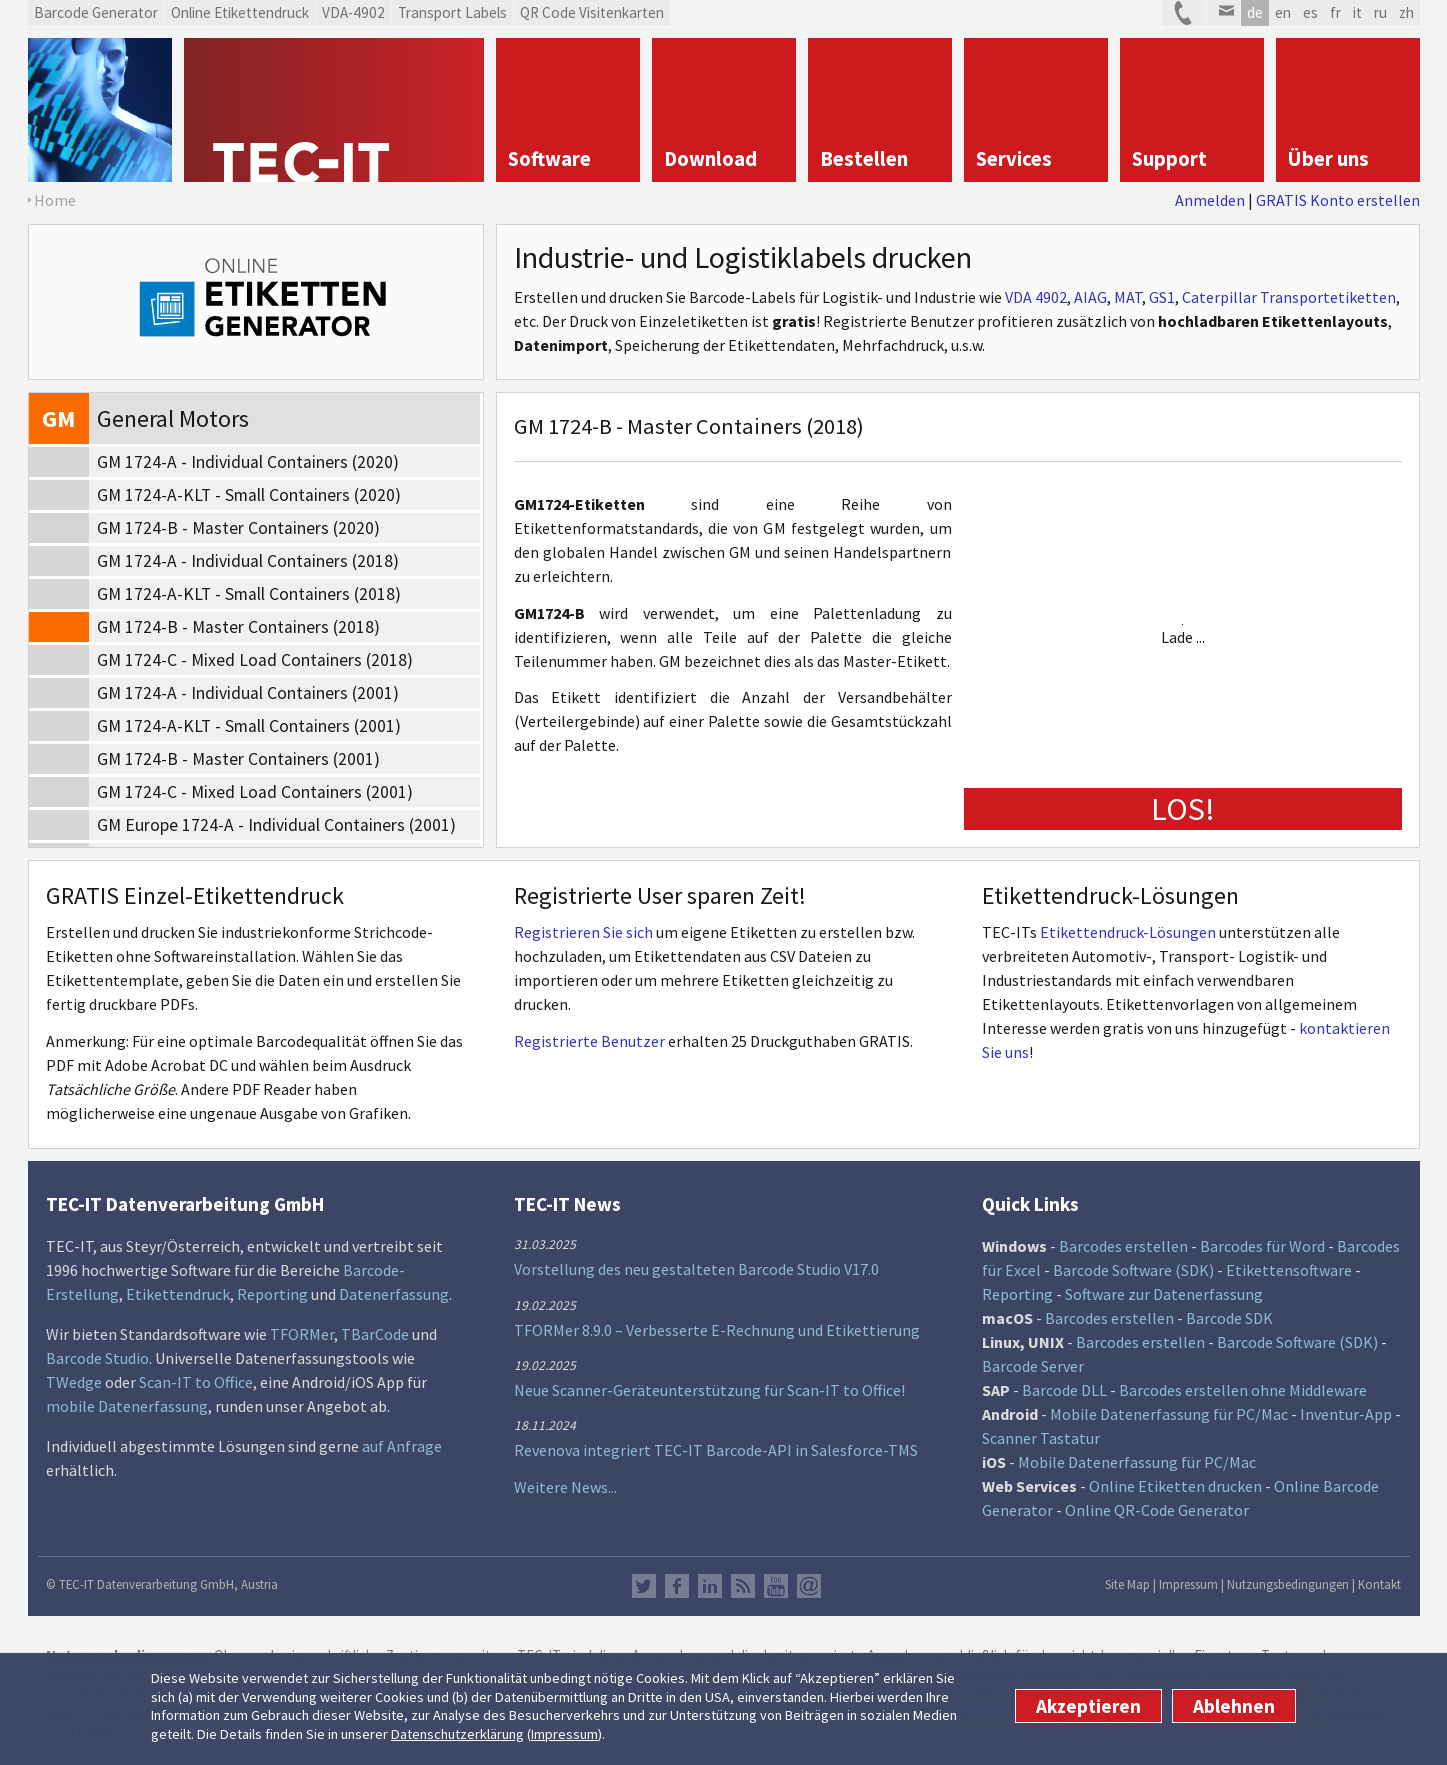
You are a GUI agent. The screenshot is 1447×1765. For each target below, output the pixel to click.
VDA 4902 (1036, 297)
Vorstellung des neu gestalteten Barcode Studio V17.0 (696, 1269)
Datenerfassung (394, 1294)
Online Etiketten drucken (1175, 1486)
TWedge (74, 1382)
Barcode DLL (1064, 1390)
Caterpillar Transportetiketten (1289, 297)
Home (55, 200)
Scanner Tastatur (1041, 1438)
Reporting (272, 1294)
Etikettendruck (178, 1294)
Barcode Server (1033, 1366)
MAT (1128, 297)
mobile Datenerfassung (127, 1406)
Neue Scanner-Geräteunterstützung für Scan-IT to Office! (709, 1390)
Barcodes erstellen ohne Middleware (1243, 1390)
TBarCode (375, 1334)
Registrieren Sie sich (583, 932)
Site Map (1127, 1584)
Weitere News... (565, 1487)
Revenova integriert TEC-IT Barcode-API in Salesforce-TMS (716, 1450)
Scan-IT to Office (196, 1382)
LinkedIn (710, 1586)
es (1310, 12)
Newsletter (809, 1586)
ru (1380, 12)
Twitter (644, 1586)
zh (1406, 12)
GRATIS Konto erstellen (1338, 200)
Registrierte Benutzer (589, 1041)
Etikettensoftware (1289, 1270)
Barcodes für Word (1262, 1246)
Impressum (564, 1734)
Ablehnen (1234, 1706)
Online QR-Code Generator (1157, 1510)
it (1357, 12)
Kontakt (1379, 1584)
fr (1335, 12)
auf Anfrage (402, 1446)
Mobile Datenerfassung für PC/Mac (1169, 1414)
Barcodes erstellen (1123, 1246)
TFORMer (302, 1334)
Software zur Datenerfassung (1164, 1294)
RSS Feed (743, 1586)
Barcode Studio (97, 1358)
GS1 (1162, 297)
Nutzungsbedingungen (1288, 1584)
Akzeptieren (1088, 1706)
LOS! (1183, 809)
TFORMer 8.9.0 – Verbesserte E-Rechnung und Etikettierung (717, 1330)
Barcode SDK (1229, 1318)
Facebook (677, 1586)
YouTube (776, 1586)
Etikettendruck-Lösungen (1128, 932)
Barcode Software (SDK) (1133, 1270)
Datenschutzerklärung (457, 1734)
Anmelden (1210, 200)
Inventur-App (1346, 1414)
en (1283, 12)
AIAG (1090, 297)
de (1255, 12)
